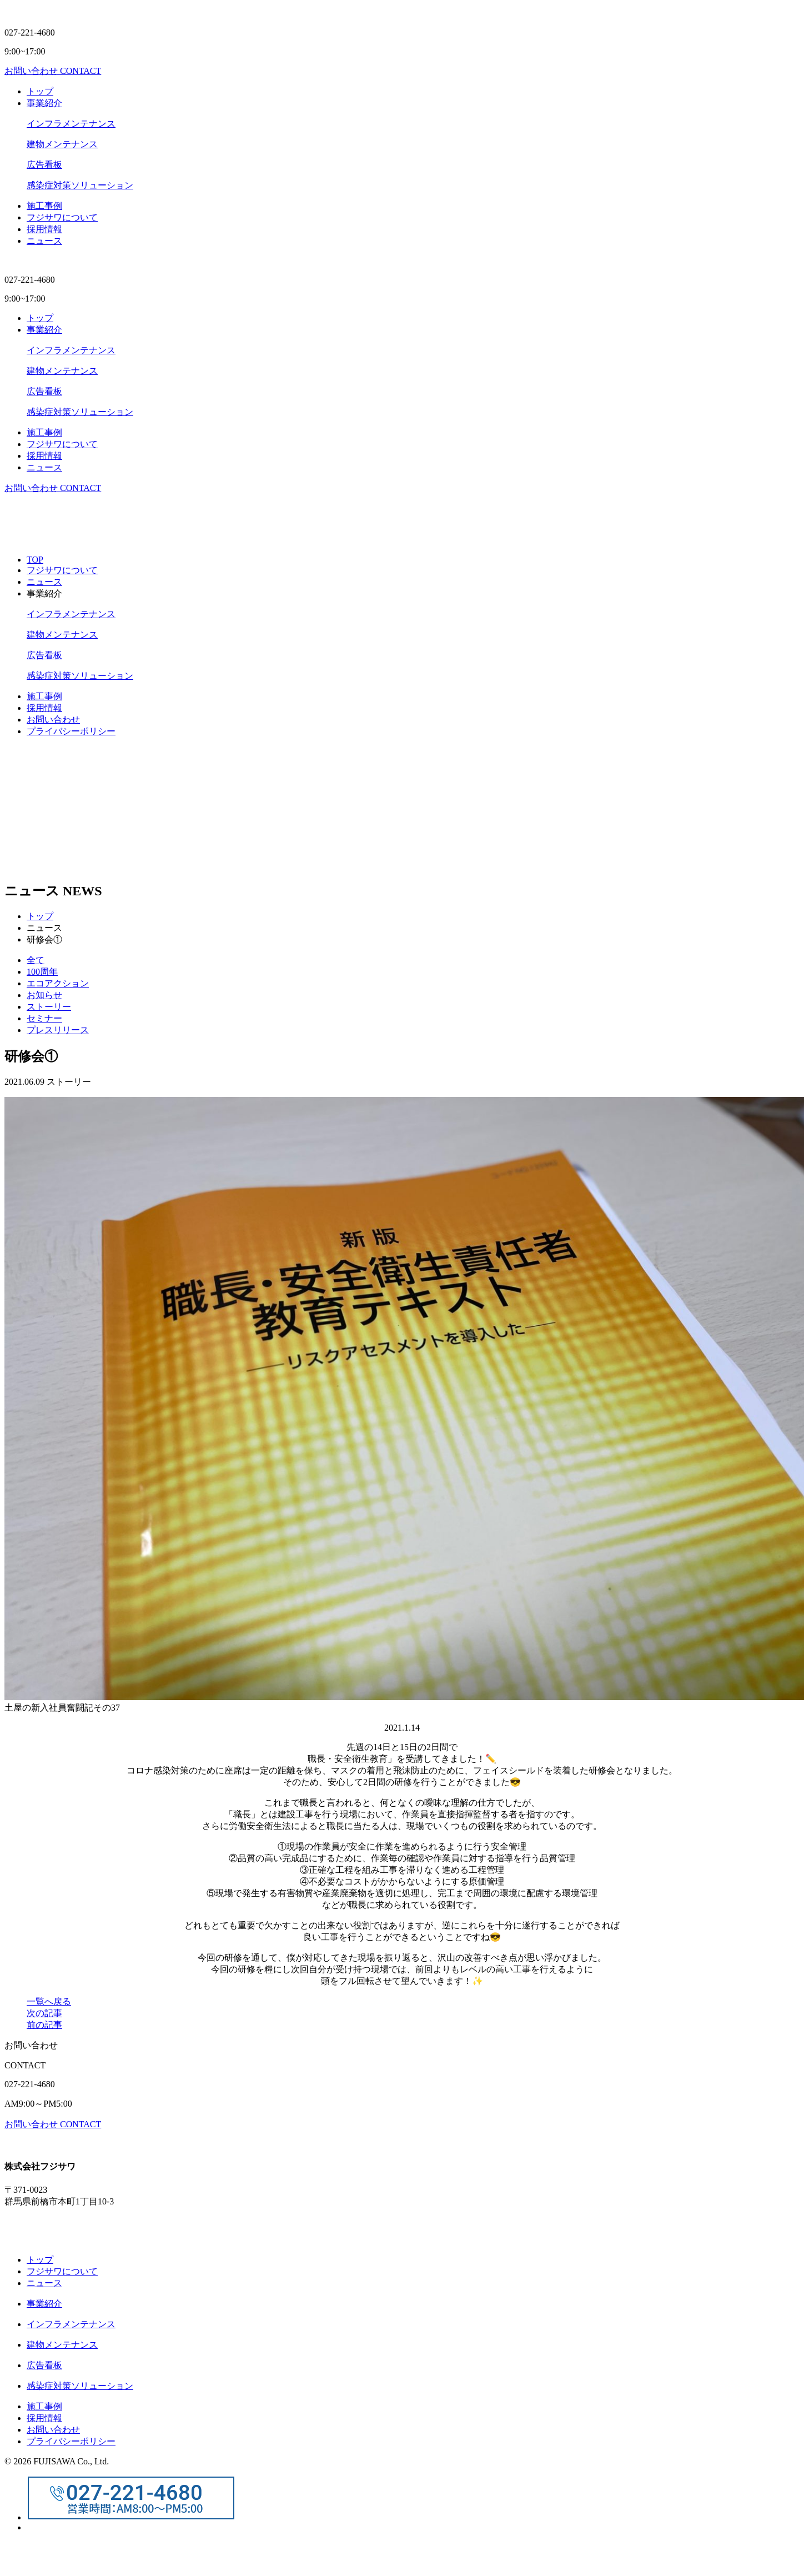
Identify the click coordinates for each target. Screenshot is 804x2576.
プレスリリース (58, 1030)
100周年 (42, 971)
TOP (35, 559)
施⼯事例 (44, 206)
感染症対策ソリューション (80, 185)
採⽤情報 (44, 229)
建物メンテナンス (62, 144)
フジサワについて (62, 217)
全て (35, 960)
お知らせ (44, 995)
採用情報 (44, 708)
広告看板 (44, 164)
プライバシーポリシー (71, 731)
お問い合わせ (53, 719)
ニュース (44, 240)
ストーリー (49, 1006)
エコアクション (58, 983)
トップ (40, 91)
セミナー (44, 1018)
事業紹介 (44, 103)
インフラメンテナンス (71, 123)
